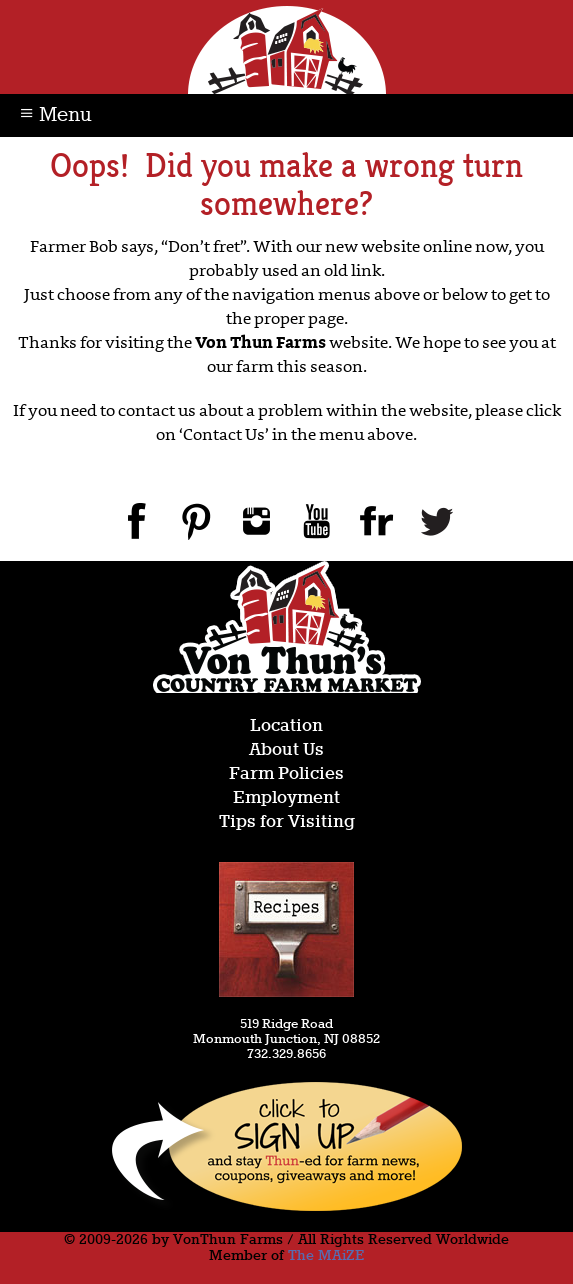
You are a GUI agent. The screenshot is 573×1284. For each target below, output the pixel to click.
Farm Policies (286, 774)
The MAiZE (326, 1256)
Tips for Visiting (287, 822)
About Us (286, 750)
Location (286, 726)
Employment (286, 798)
